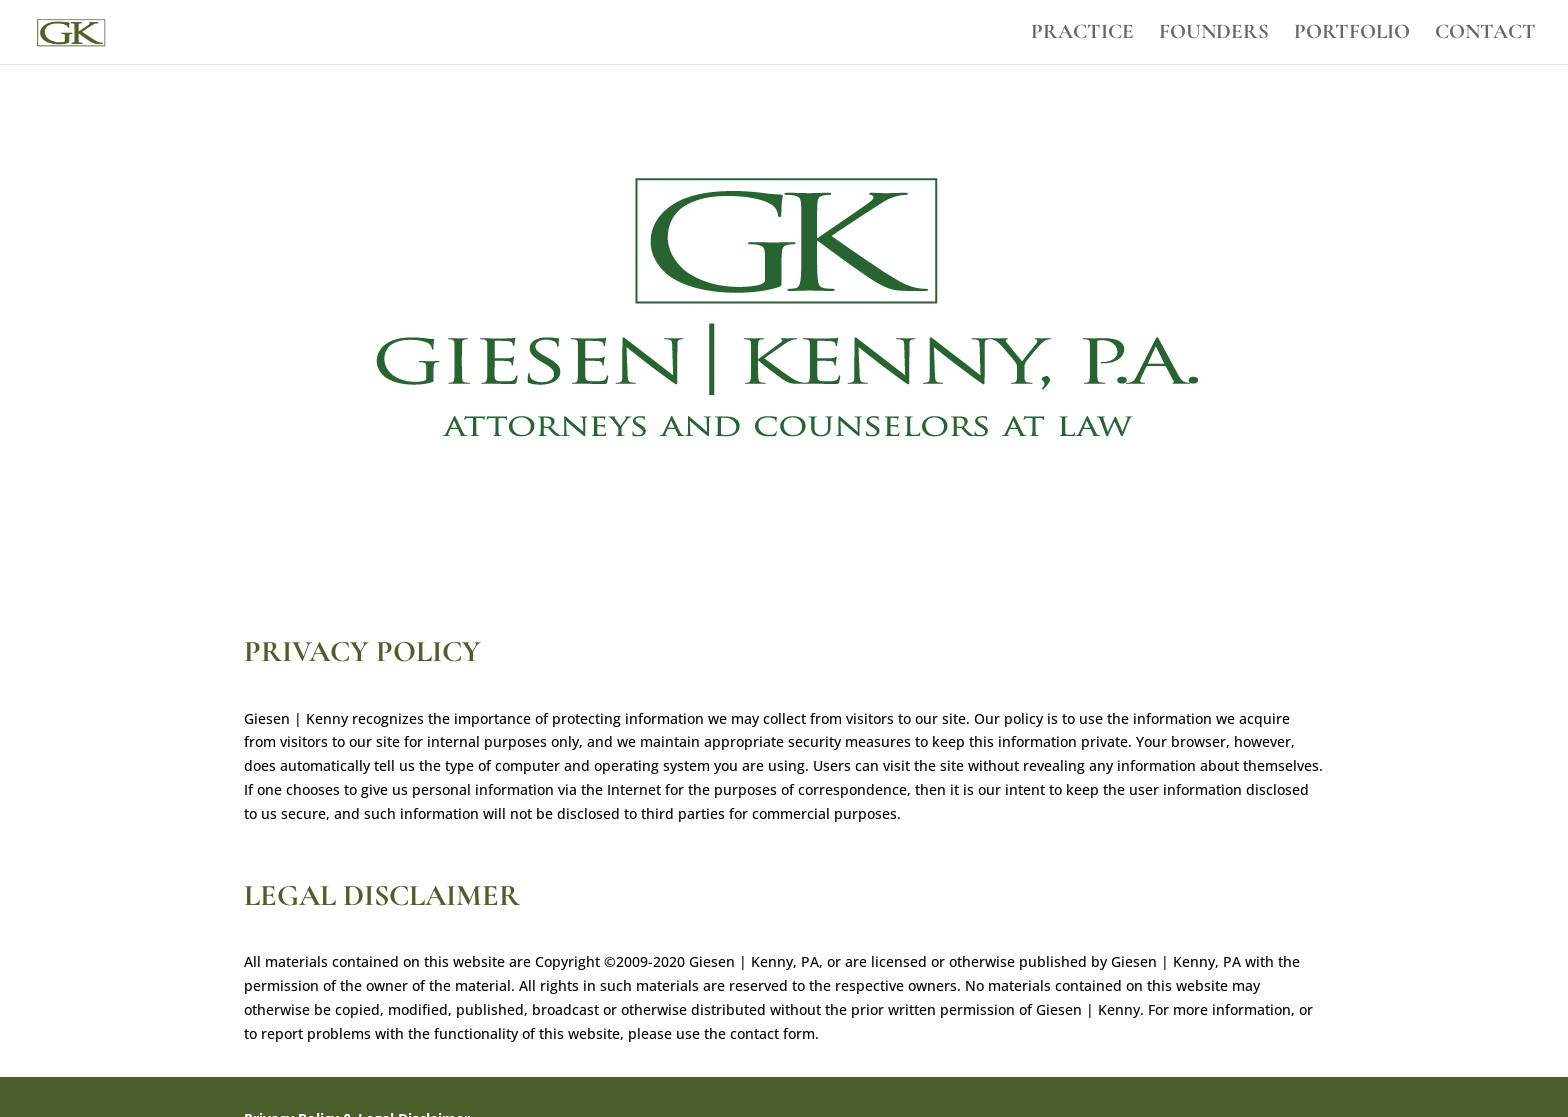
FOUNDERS (1214, 34)
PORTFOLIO (1352, 34)
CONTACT (1485, 34)
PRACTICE (1082, 34)
